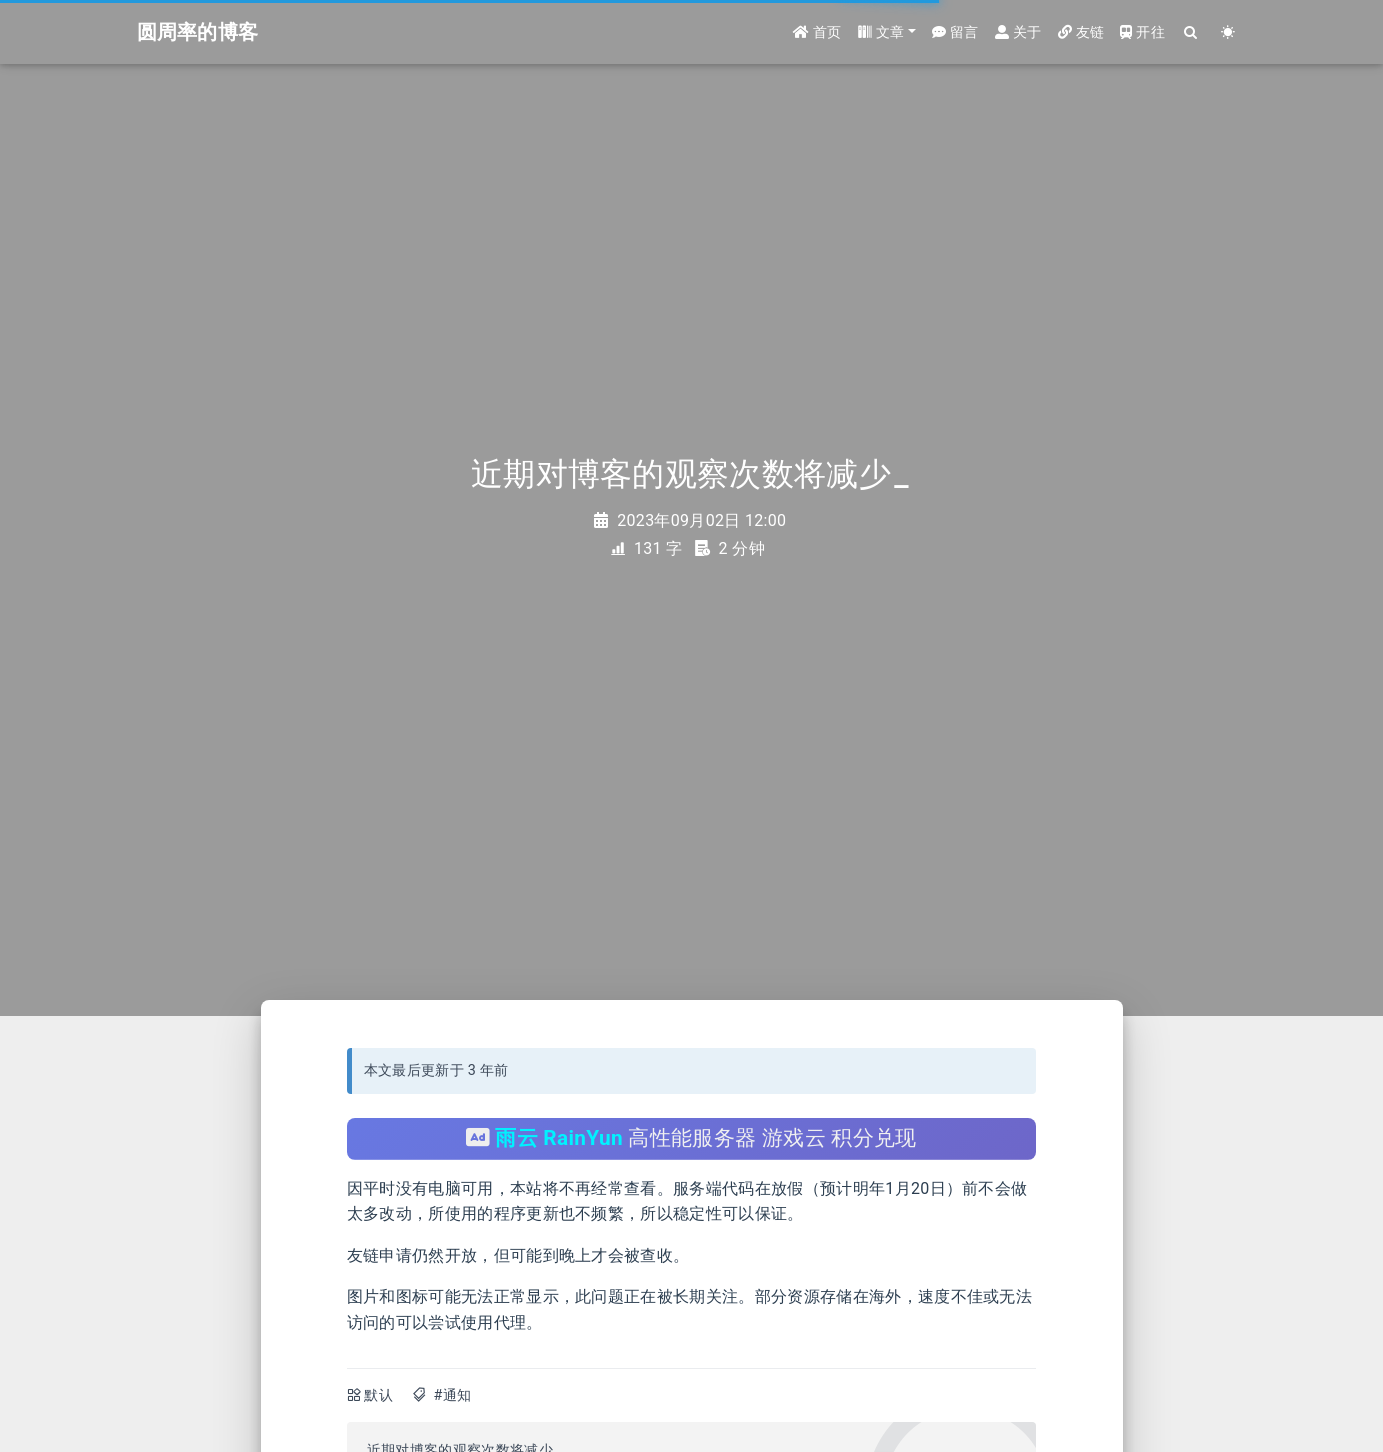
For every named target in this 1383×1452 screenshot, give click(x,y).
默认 (378, 1395)
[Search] (1191, 32)
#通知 (452, 1395)
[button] (887, 32)
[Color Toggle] (1228, 32)
